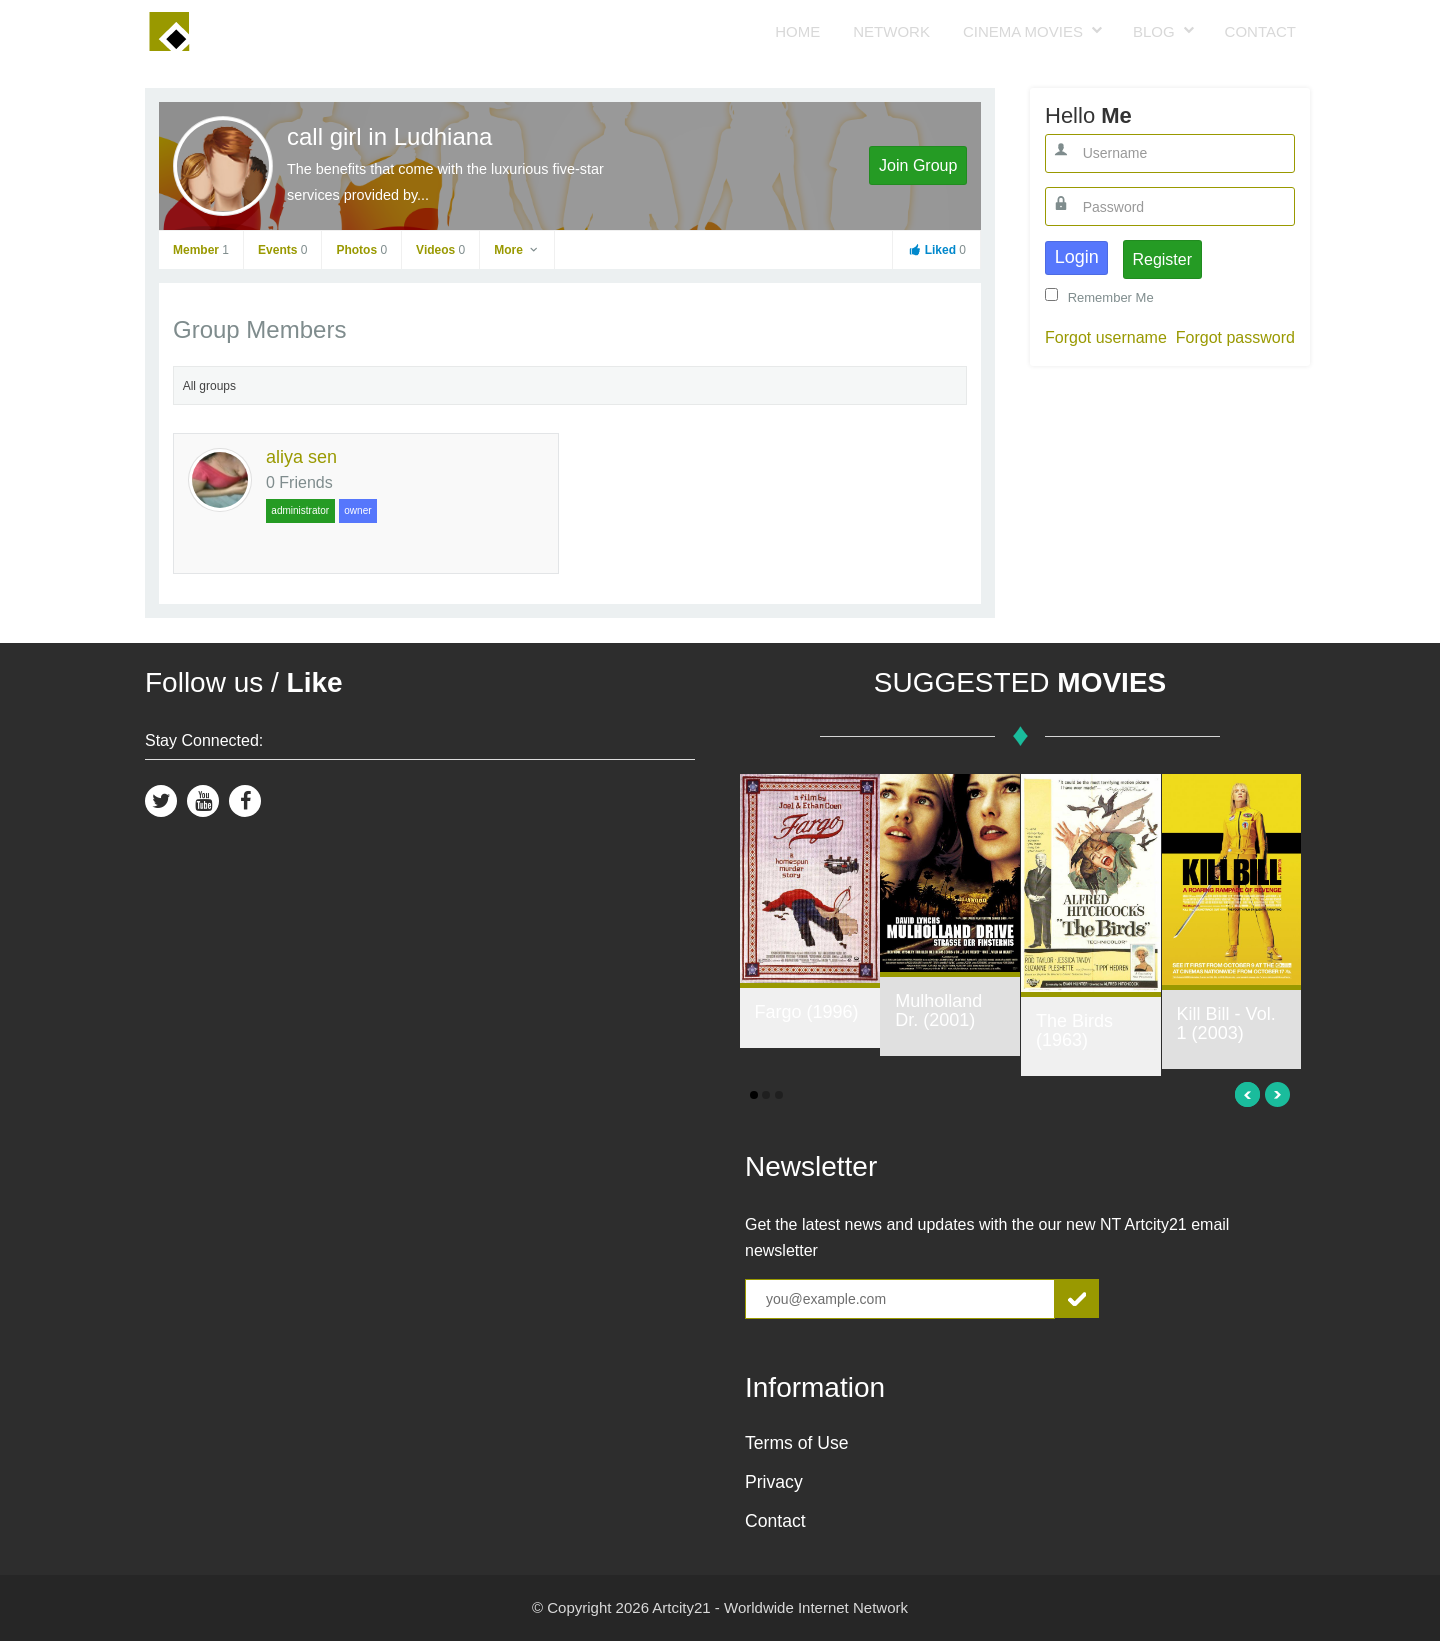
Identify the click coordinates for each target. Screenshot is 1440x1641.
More (517, 250)
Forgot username (1106, 337)
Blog (1154, 31)
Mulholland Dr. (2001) (938, 1011)
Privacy (774, 1482)
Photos (361, 250)
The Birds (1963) (1074, 1031)
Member (201, 250)
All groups (209, 386)
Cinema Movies (1023, 31)
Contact (1260, 31)
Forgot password (1235, 337)
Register (1162, 259)
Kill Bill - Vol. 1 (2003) (1226, 1024)
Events (282, 250)
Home (797, 31)
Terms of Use (797, 1443)
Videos (440, 250)
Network (891, 31)
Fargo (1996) (807, 1012)
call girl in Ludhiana (389, 136)
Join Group (918, 165)
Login (1077, 257)
